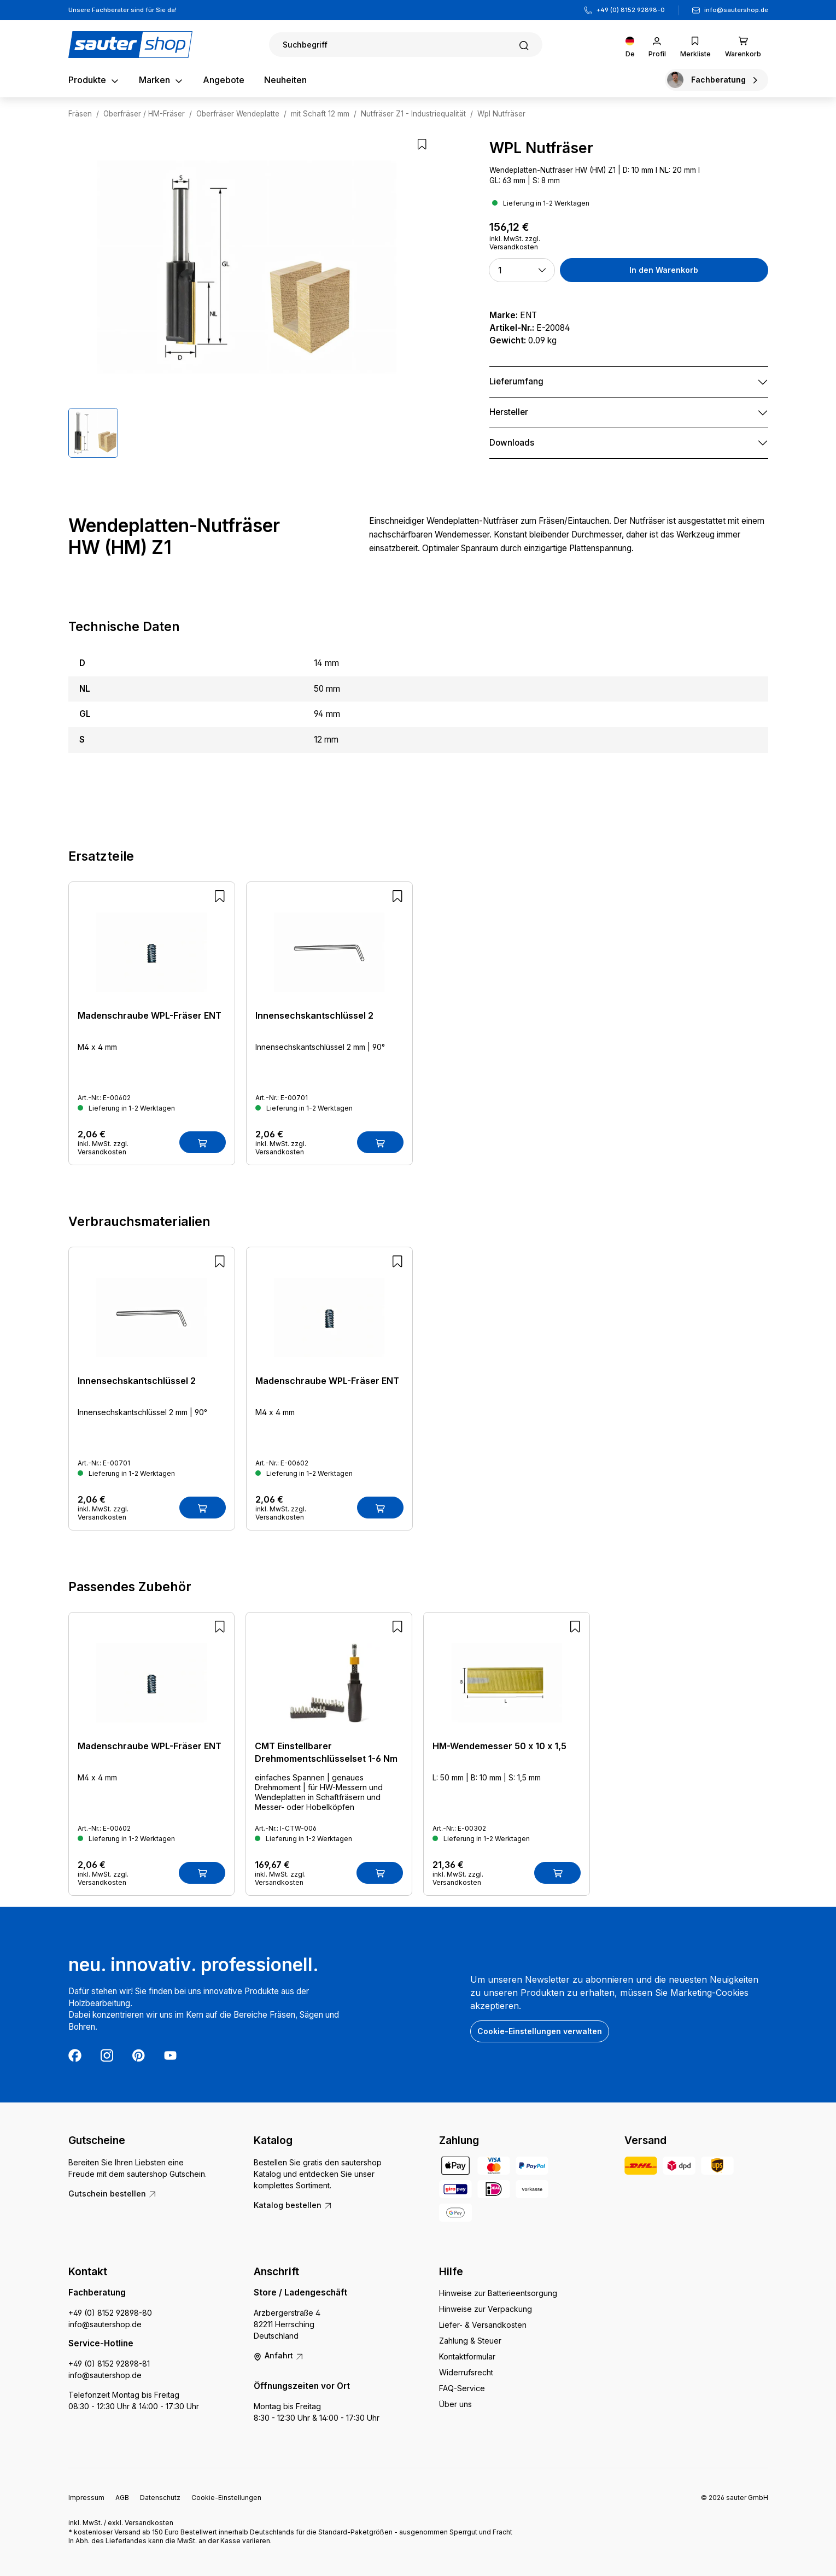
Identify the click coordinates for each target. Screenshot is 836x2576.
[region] (247, 298)
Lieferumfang (516, 381)
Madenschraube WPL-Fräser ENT (149, 1015)
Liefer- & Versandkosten (483, 2324)
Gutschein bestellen (112, 2193)
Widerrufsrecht (466, 2372)
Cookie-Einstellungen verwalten (539, 2031)
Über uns (455, 2404)
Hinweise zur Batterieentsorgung (498, 2293)
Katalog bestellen (293, 2205)
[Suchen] (405, 44)
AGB (122, 2497)
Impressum (86, 2497)
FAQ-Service (462, 2388)
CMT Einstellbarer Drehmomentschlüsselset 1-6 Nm (326, 1751)
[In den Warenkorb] (202, 1142)
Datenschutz (160, 2497)
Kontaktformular (467, 2356)
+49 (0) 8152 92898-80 (110, 2312)
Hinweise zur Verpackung (485, 2309)
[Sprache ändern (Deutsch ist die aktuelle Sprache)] (630, 44)
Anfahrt (279, 2355)
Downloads (511, 442)
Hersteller (508, 412)
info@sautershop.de (736, 10)
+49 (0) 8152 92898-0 (631, 10)
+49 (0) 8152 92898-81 (109, 2363)
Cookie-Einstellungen (226, 2497)
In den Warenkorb (663, 269)
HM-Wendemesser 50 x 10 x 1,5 (499, 1745)
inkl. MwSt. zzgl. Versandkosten (514, 243)
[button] (522, 270)
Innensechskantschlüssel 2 (314, 1015)
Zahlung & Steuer (470, 2340)
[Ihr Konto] (657, 45)
